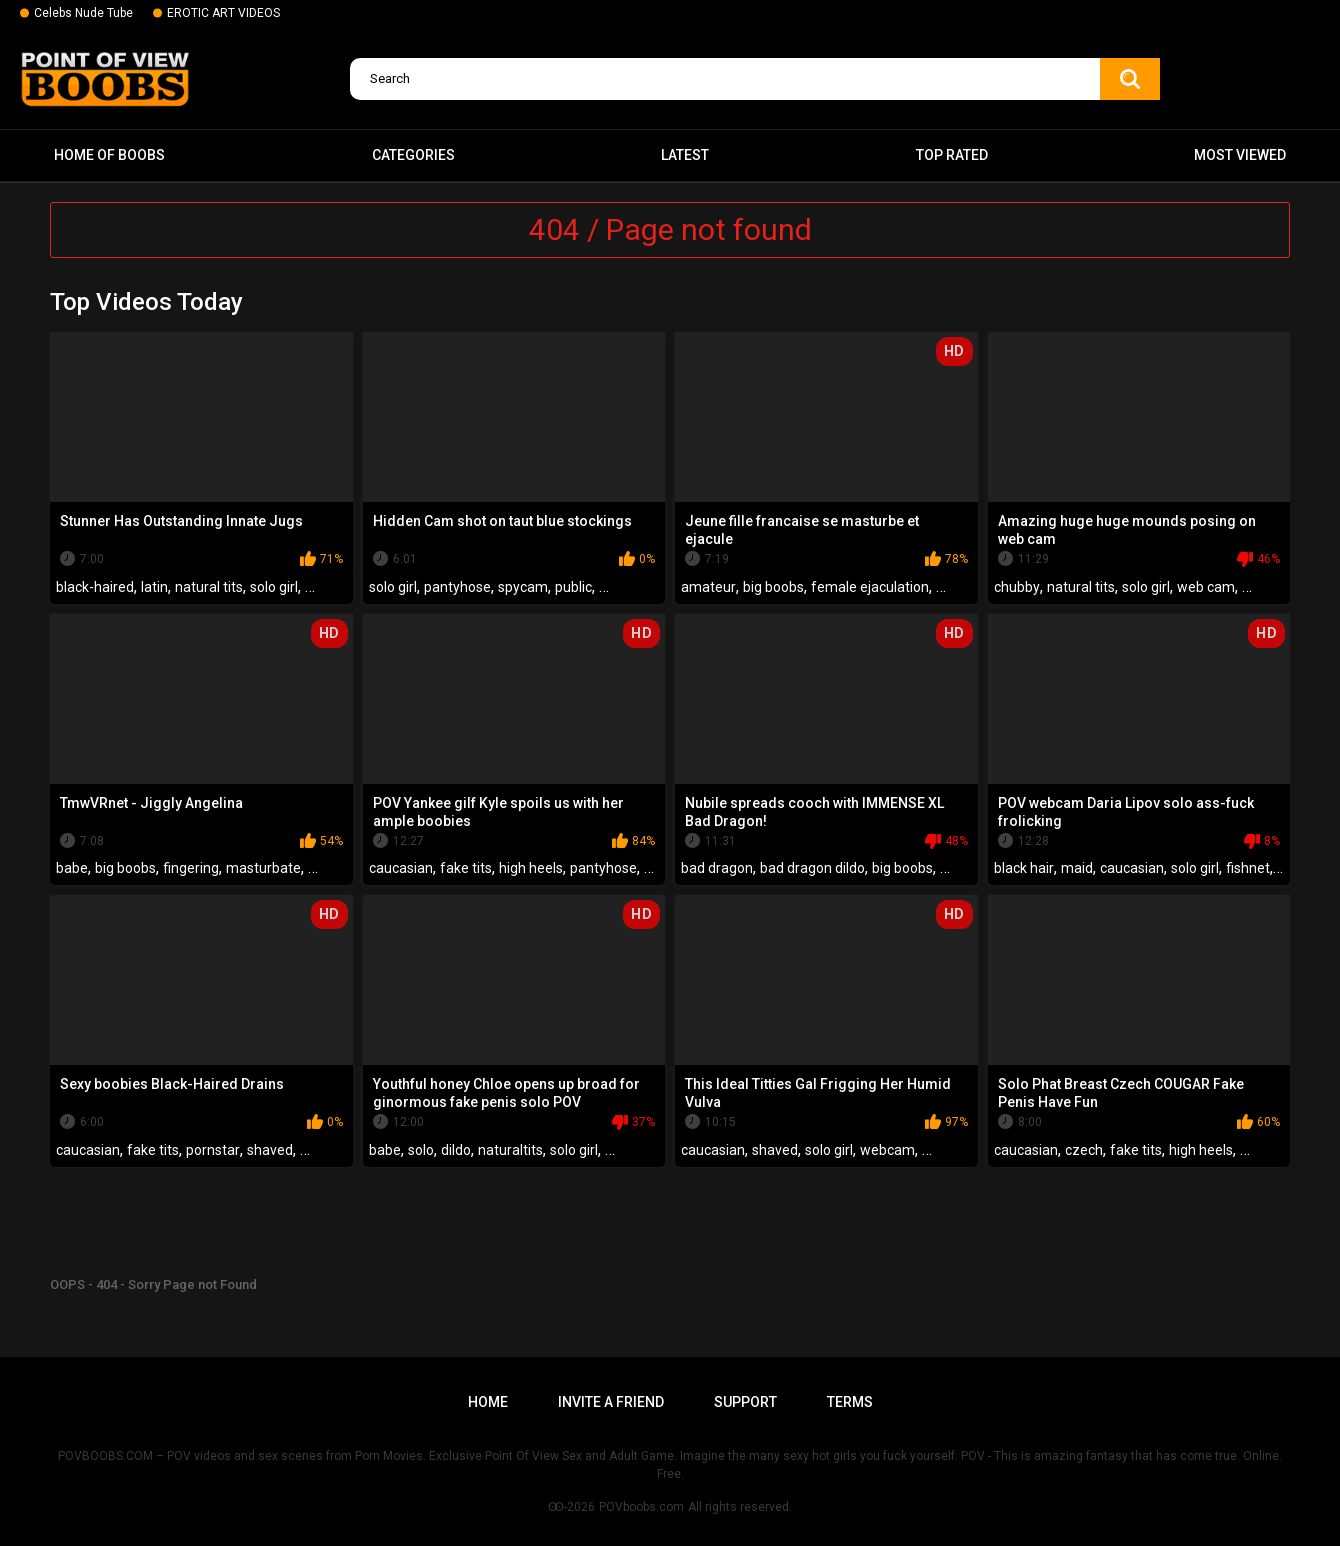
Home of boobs (109, 155)
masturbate (263, 868)
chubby (1017, 587)
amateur (708, 587)
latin (154, 587)
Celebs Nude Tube (83, 13)
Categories (413, 155)
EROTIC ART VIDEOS (223, 13)
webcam (887, 1150)
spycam (523, 587)
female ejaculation (870, 587)
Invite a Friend (611, 1402)
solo (421, 1150)
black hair (1024, 868)
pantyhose (457, 587)
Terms (850, 1402)
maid (1077, 868)
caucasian (401, 868)
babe (72, 868)
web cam (1206, 587)
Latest (685, 155)
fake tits (466, 868)
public (573, 587)
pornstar (213, 1150)
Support (745, 1402)
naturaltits (510, 1150)
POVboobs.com (641, 1507)
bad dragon (717, 868)
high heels (531, 868)
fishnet (1248, 868)
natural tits (209, 587)
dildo (456, 1150)
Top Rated (952, 155)
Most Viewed (1240, 155)
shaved (270, 1150)
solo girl (274, 587)
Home (488, 1402)
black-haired (95, 587)
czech (1084, 1150)
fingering (191, 868)
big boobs (773, 587)
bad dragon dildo (812, 868)
